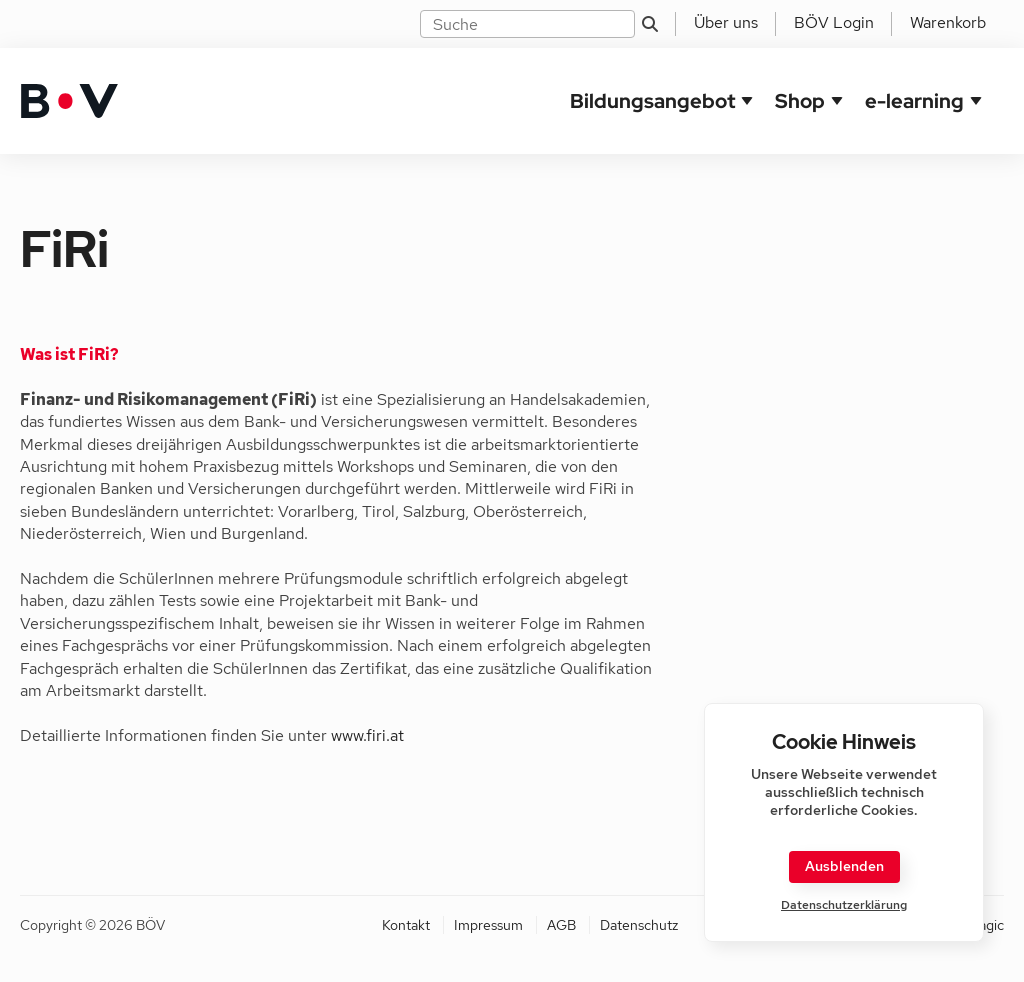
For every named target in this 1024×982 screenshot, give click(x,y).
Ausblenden (844, 866)
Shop (800, 101)
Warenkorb (948, 22)
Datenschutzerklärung (844, 905)
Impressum (488, 925)
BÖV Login (834, 22)
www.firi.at (367, 735)
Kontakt (406, 925)
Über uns (726, 22)
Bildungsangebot (652, 101)
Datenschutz (639, 925)
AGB (561, 925)
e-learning (914, 101)
